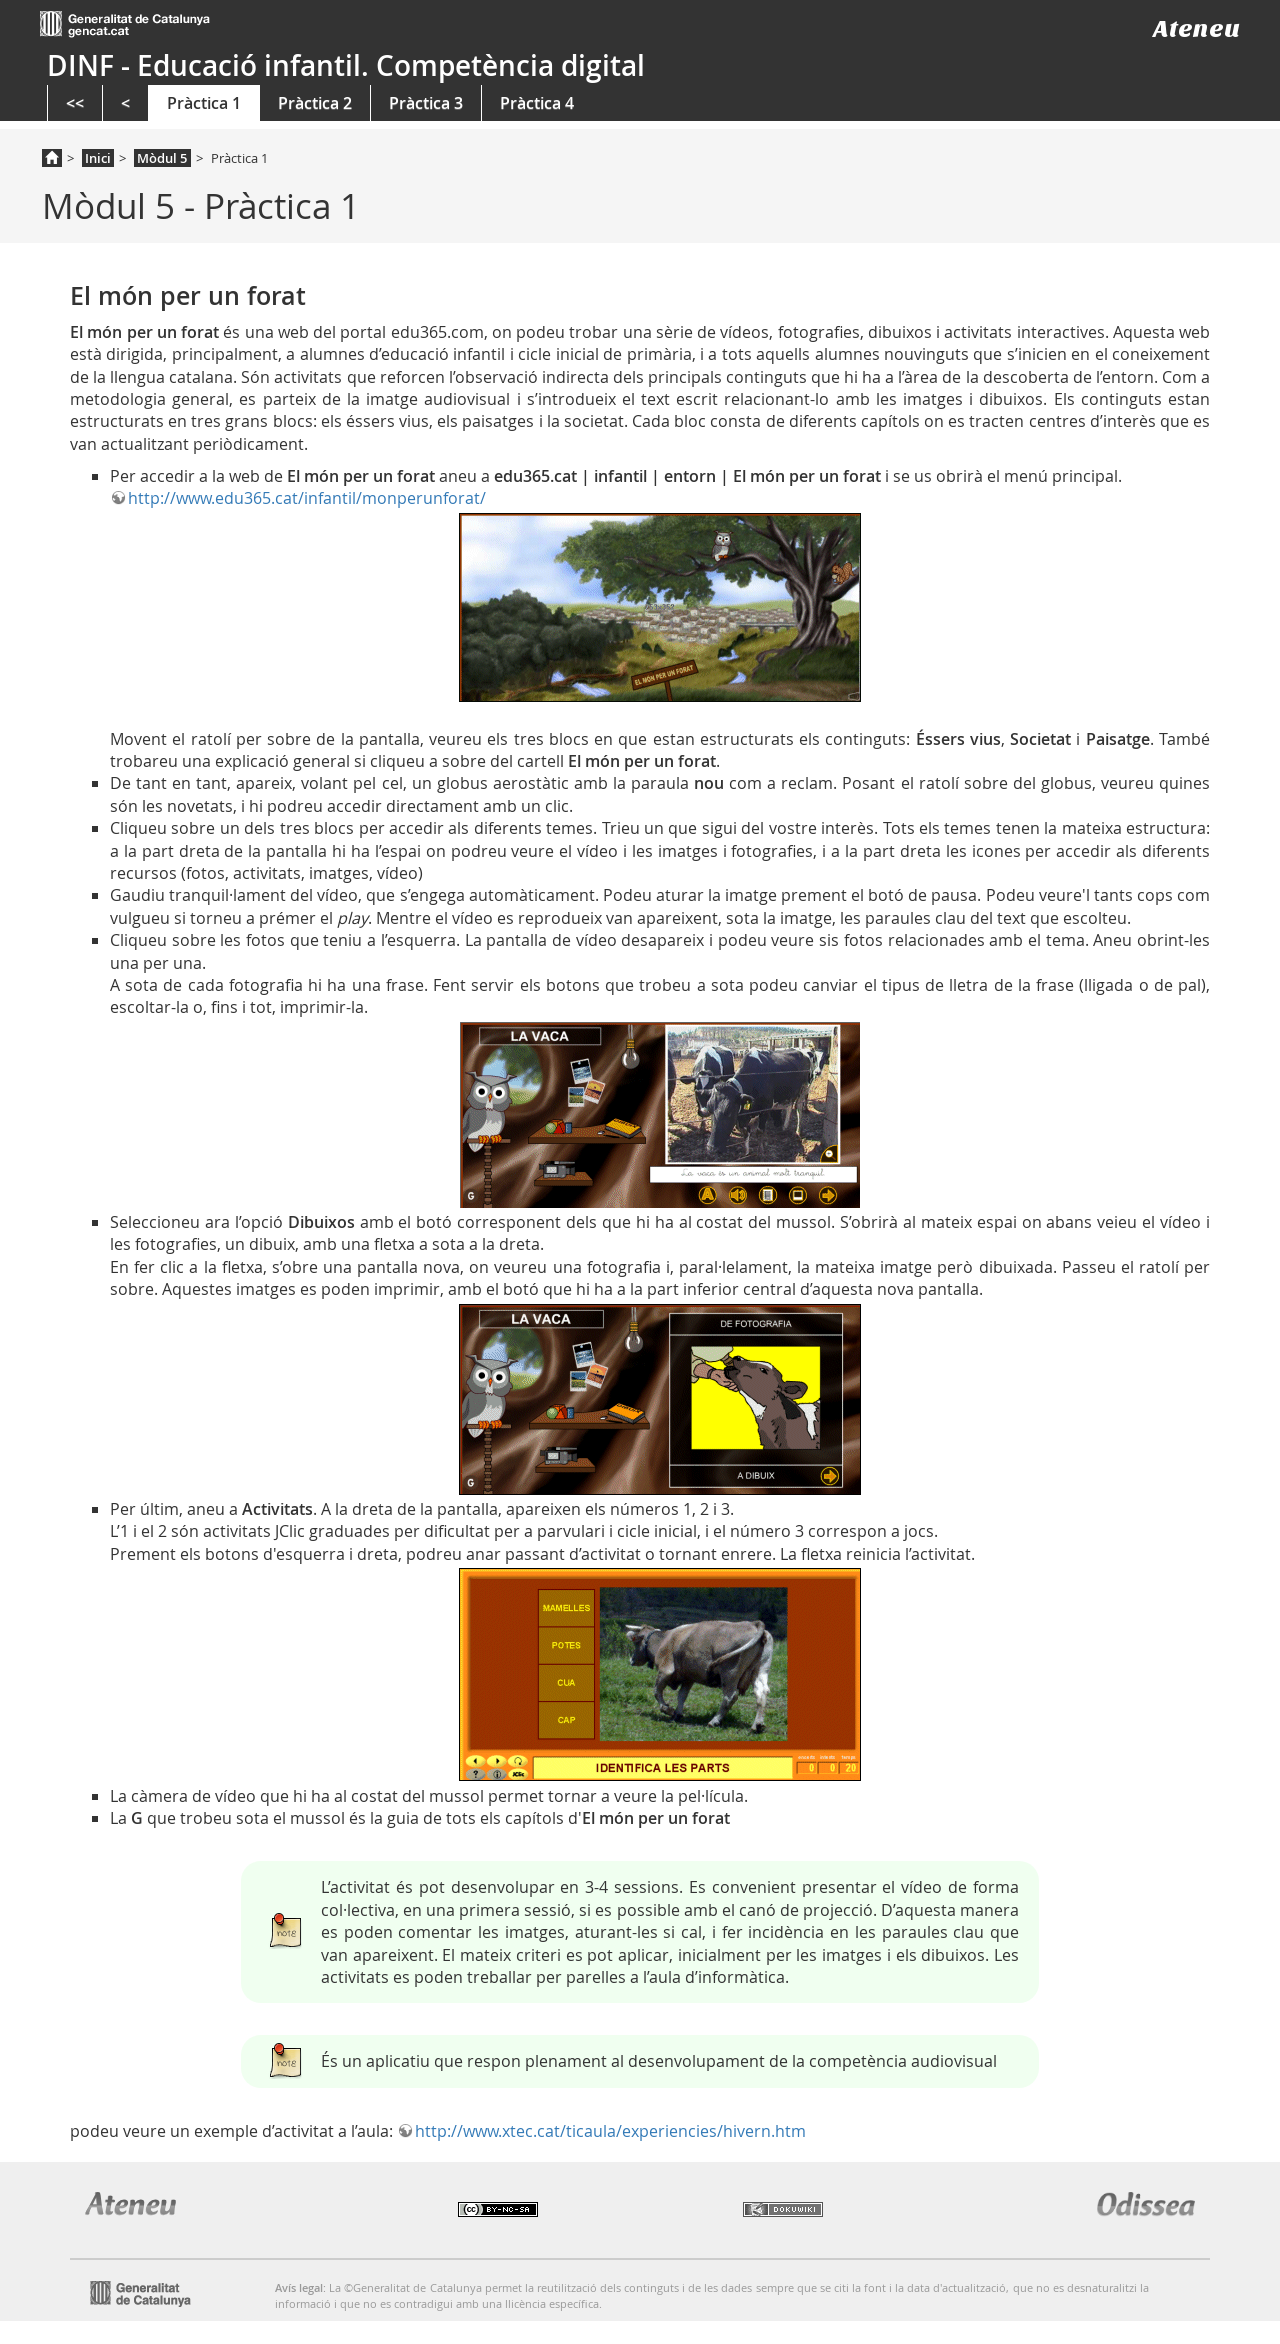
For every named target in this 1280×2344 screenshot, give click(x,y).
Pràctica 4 (537, 103)
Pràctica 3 (426, 103)
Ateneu (1196, 28)
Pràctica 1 (204, 103)
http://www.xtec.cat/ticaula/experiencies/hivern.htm (610, 2131)
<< (75, 103)
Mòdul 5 (162, 158)
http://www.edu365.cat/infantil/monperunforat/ (307, 498)
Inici (98, 158)
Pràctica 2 (315, 103)
